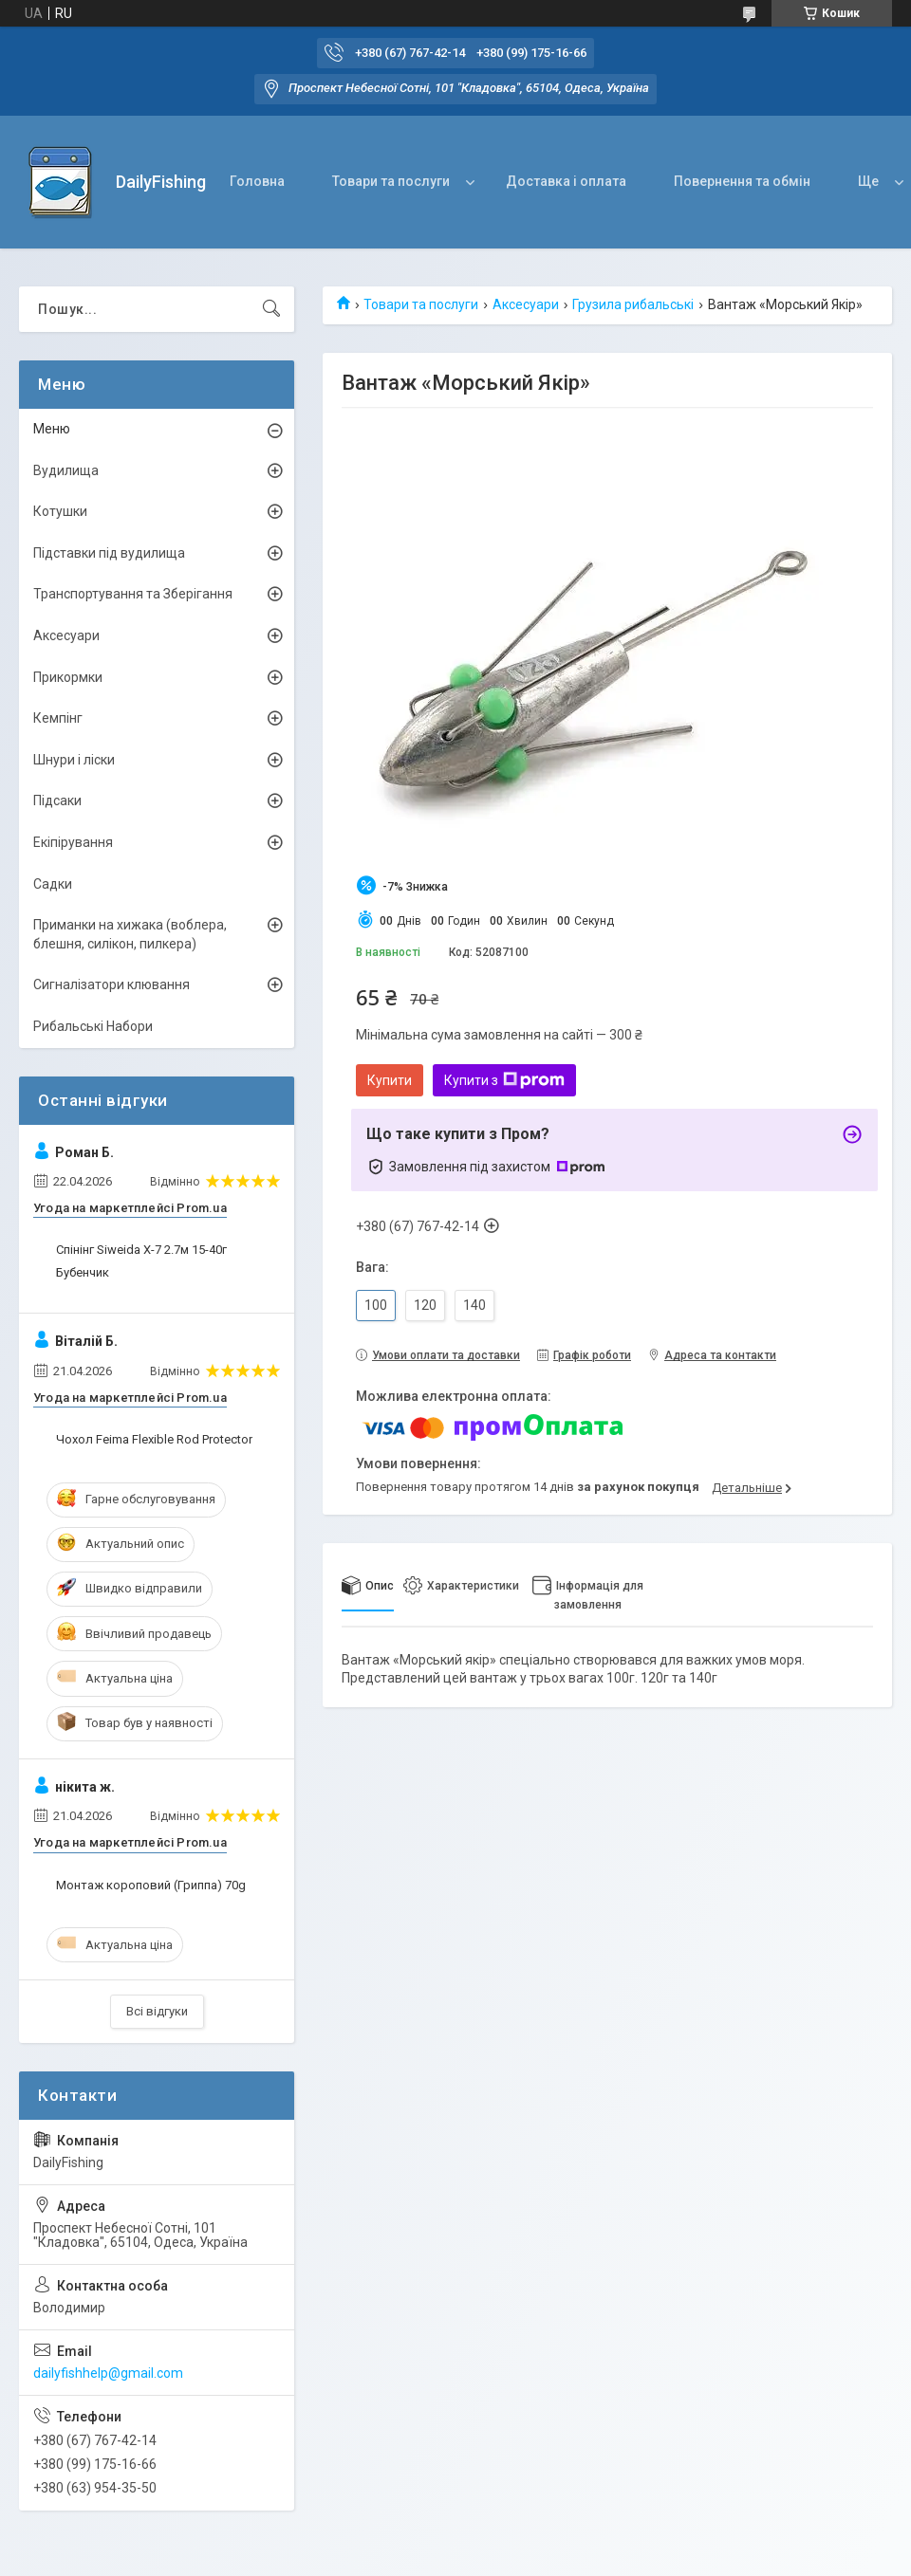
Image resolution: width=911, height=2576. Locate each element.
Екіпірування (73, 842)
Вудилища (66, 470)
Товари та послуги (391, 181)
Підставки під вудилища (109, 553)
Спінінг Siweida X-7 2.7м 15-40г (141, 1249)
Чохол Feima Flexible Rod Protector (154, 1439)
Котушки (60, 511)
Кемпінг (58, 718)
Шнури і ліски (74, 759)
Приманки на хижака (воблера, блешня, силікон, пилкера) (130, 934)
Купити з (504, 1080)
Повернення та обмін (742, 181)
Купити (389, 1080)
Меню (51, 428)
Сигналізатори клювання (111, 984)
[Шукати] (271, 309)
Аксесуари (526, 304)
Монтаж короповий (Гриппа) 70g (151, 1885)
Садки (52, 884)
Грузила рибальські (633, 304)
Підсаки (57, 800)
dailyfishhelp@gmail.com (108, 2373)
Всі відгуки (157, 2011)
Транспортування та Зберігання (132, 593)
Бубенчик (82, 1272)
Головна (257, 181)
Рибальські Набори (93, 1026)
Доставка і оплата (566, 181)
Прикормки (67, 677)
